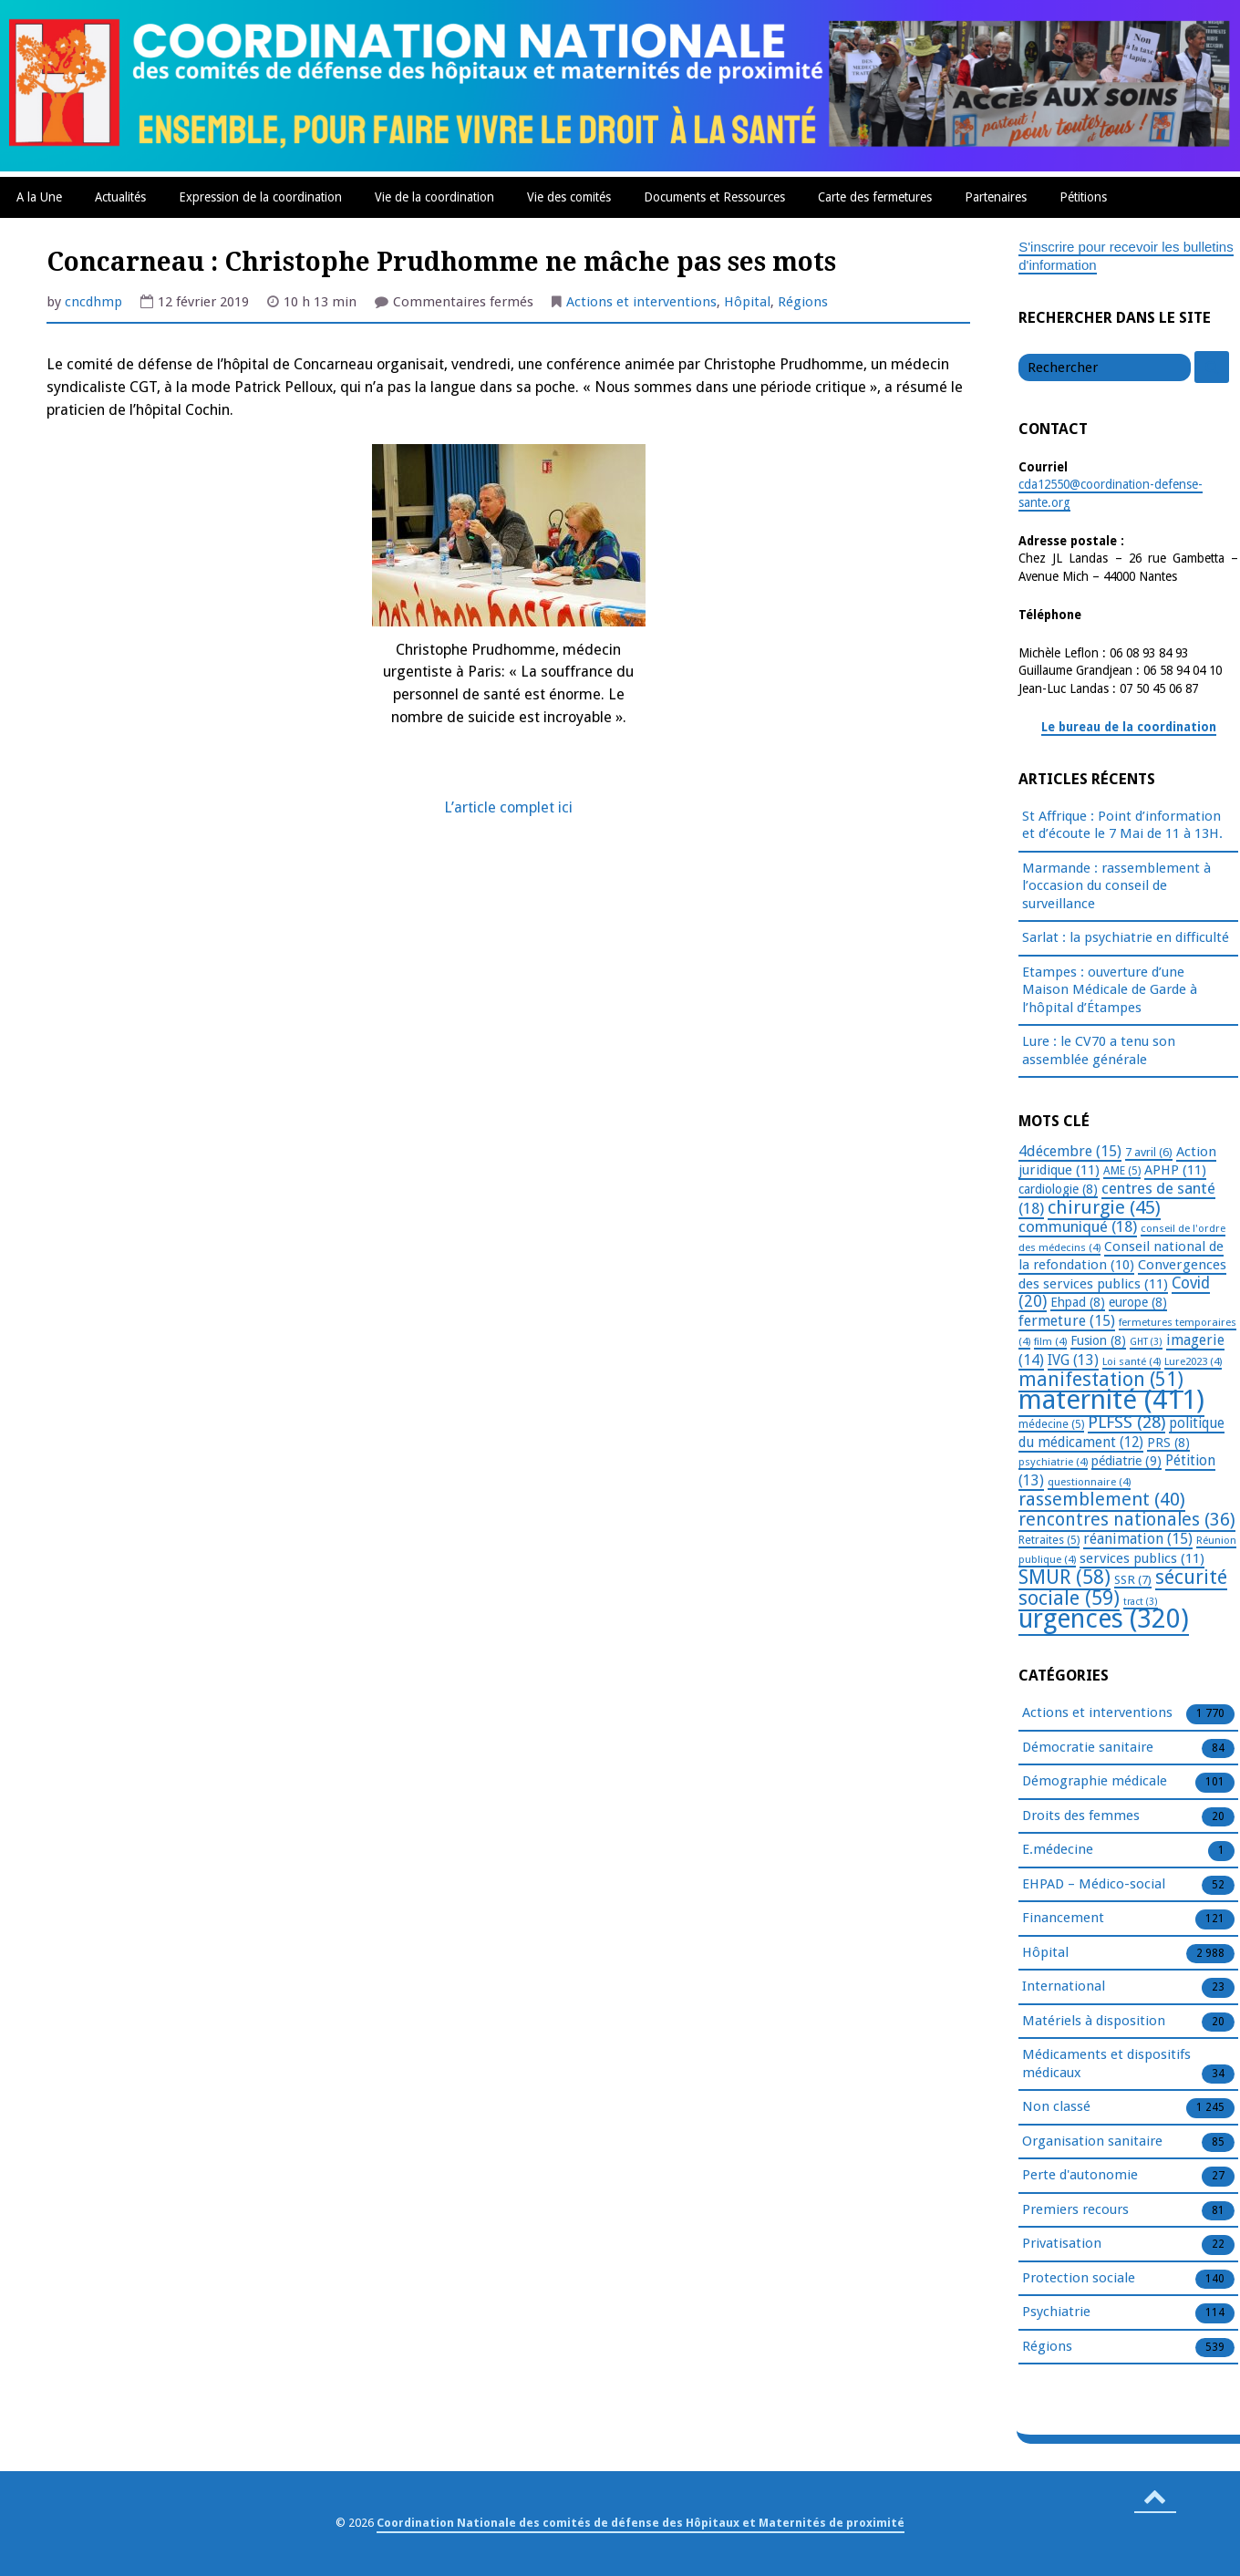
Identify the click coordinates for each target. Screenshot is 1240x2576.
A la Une (39, 197)
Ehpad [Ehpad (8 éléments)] (1077, 1302)
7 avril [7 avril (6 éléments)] (1149, 1152)
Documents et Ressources (714, 197)
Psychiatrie (1056, 2312)
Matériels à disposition (1093, 2021)
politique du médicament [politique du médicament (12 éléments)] (1121, 1433)
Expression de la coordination (260, 197)
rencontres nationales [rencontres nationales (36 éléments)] (1126, 1519)
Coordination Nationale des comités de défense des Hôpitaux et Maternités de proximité (640, 2522)
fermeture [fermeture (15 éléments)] (1066, 1320)
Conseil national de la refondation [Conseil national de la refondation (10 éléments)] (1121, 1256)
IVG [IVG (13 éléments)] (1073, 1360)
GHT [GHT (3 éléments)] (1146, 1342)
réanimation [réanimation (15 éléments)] (1138, 1538)
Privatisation (1061, 2244)
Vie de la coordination (434, 197)
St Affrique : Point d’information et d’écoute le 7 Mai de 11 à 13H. (1122, 825)
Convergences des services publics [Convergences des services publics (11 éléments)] (1122, 1274)
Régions (803, 302)
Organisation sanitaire (1092, 2142)
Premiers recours (1075, 2210)
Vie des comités (569, 197)
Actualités (120, 197)
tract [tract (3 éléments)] (1140, 1602)
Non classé (1056, 2107)
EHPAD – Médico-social (1093, 1885)
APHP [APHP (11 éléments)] (1175, 1170)
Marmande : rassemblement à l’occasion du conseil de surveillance (1116, 886)
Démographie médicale (1094, 1782)
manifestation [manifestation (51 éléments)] (1100, 1379)
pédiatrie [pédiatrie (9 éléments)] (1126, 1461)
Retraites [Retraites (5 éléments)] (1049, 1540)
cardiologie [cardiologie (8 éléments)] (1058, 1189)
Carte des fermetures (875, 197)
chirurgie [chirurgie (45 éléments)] (1104, 1207)
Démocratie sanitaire (1087, 1748)
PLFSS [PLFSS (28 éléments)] (1126, 1422)
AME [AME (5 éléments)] (1122, 1170)
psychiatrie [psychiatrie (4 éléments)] (1053, 1461)
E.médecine (1057, 1850)
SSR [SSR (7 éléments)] (1133, 1579)
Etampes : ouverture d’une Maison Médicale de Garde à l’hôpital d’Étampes (1109, 990)
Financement (1063, 1918)
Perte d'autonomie (1080, 2176)
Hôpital (747, 302)
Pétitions (1083, 197)
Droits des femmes (1081, 1816)
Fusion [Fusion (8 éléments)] (1098, 1340)
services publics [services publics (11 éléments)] (1142, 1558)
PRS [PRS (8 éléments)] (1168, 1442)
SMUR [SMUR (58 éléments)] (1064, 1577)
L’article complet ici (508, 807)
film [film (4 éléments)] (1050, 1341)
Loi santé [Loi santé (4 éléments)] (1131, 1361)
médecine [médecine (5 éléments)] (1051, 1424)
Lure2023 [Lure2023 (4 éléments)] (1193, 1361)
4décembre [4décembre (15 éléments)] (1069, 1151)
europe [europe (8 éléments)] (1138, 1302)
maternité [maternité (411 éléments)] (1111, 1399)
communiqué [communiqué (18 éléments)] (1077, 1226)
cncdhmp (93, 302)
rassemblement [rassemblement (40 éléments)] (1101, 1499)
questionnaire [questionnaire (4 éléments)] (1089, 1481)
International (1063, 1987)
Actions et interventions (641, 302)
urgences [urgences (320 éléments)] (1103, 1619)
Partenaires (996, 197)
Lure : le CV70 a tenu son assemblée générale (1098, 1050)
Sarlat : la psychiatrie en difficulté (1125, 937)
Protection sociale (1078, 2279)
